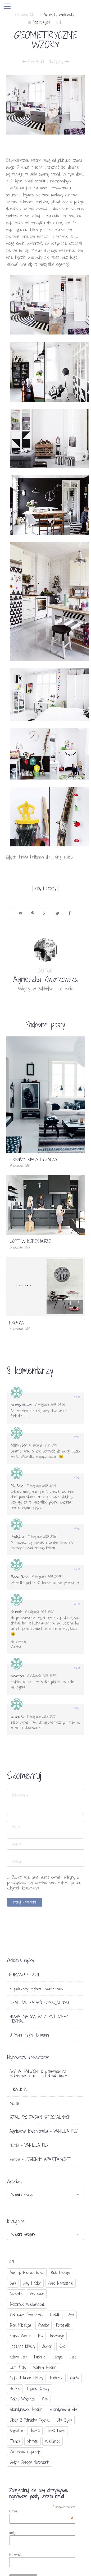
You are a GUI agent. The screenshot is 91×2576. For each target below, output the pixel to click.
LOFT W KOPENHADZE (30, 1241)
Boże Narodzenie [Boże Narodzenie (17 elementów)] (60, 2283)
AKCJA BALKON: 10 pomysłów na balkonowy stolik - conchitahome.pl (38, 2073)
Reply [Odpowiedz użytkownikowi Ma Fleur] (77, 1477)
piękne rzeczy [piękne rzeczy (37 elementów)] (38, 2388)
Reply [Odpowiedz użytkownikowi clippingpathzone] (77, 1396)
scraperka (17, 1716)
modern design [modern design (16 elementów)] (44, 2367)
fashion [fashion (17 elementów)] (43, 2325)
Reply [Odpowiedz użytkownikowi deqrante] (77, 1604)
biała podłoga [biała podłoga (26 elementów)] (60, 2272)
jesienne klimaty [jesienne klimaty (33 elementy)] (22, 2346)
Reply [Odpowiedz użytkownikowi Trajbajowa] (77, 1528)
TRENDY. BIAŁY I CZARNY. (33, 1159)
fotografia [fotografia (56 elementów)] (63, 2325)
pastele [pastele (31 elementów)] (15, 2388)
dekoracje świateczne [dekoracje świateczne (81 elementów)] (26, 2314)
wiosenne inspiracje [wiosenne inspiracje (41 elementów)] (25, 2451)
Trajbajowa (17, 1536)
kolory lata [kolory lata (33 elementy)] (18, 2357)
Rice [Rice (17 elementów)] (45, 2399)
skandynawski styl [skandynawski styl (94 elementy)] (63, 2409)
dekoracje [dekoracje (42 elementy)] (37, 2293)
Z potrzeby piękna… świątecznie (36, 1989)
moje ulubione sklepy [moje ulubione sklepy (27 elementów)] (26, 2378)
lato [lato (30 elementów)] (73, 2357)
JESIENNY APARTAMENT (47, 2159)
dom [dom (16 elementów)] (70, 2314)
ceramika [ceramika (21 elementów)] (16, 2293)
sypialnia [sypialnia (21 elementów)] (16, 2430)
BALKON (20, 2089)
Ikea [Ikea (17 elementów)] (40, 2336)
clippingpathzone (21, 1404)
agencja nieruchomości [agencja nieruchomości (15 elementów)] (27, 2272)
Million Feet (18, 1445)
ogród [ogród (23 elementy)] (74, 2378)
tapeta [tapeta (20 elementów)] (35, 2430)
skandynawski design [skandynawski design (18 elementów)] (26, 2409)
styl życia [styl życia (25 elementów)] (64, 2420)
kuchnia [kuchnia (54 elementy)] (40, 2357)
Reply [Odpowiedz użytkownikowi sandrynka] (77, 1668)
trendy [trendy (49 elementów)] (15, 2441)
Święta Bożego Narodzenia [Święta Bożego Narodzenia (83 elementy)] (29, 2462)
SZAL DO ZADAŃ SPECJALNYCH (39, 2003)
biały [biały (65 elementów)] (13, 2283)
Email (41, 2511)
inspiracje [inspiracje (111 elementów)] (57, 2336)
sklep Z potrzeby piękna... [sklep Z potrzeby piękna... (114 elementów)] (30, 2420)
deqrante (16, 1612)
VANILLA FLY (65, 2131)
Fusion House (19, 1576)
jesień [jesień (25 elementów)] (47, 2346)
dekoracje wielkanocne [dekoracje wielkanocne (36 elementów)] (27, 2304)
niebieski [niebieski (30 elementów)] (56, 2378)
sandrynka (17, 1675)
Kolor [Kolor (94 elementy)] (62, 2346)
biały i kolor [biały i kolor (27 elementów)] (32, 2283)
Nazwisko (16, 2555)
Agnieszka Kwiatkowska (59, 14)
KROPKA (16, 1323)
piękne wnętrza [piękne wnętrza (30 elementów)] (22, 2399)
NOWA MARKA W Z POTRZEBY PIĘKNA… (38, 2019)
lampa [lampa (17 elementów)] (58, 2357)
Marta (14, 2103)
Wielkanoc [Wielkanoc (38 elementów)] (52, 2441)
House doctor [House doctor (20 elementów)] (20, 2336)
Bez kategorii (41, 22)
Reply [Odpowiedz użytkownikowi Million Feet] (77, 1437)
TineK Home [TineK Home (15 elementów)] (56, 2430)
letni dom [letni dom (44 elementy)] (18, 2367)
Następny (59, 61)
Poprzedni (33, 61)
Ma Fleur (17, 1485)
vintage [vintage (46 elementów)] (32, 2441)
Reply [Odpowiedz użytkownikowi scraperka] (77, 1708)
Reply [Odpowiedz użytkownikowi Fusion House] (77, 1569)
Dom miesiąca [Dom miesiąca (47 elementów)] (20, 2325)
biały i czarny (45, 888)
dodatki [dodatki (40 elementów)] (55, 2314)
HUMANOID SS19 (24, 1975)
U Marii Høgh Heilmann (29, 2035)
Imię (12, 2533)
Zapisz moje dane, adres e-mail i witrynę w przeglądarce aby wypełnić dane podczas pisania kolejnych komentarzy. (44, 1883)
